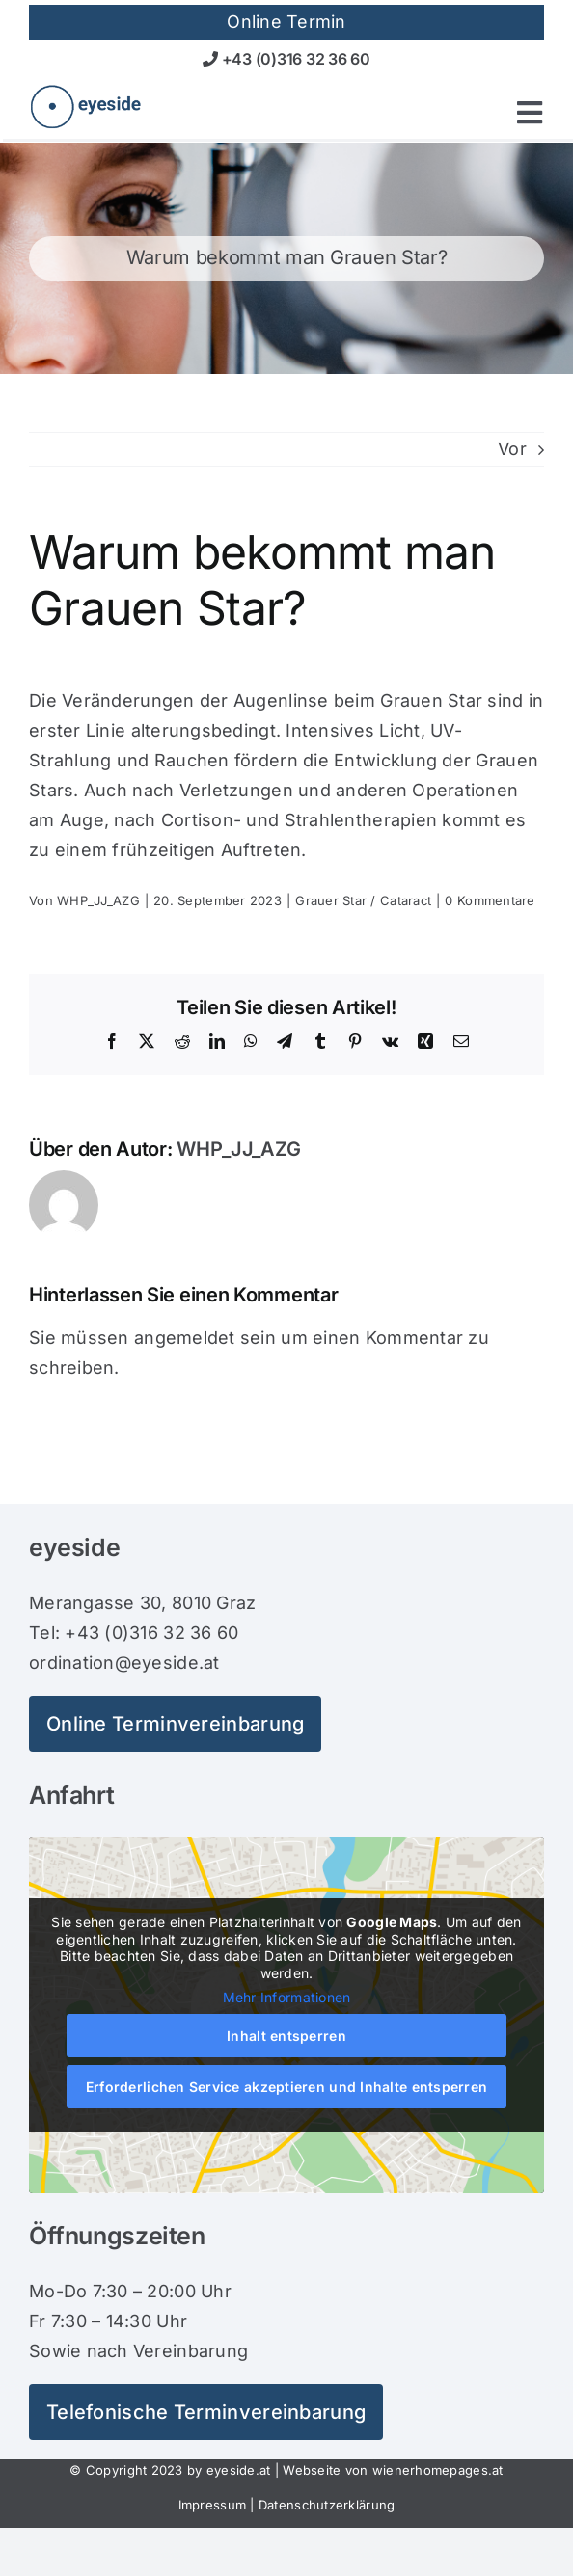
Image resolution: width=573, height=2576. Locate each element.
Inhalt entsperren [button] (286, 2034)
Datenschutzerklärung (327, 2504)
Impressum (212, 2504)
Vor (512, 449)
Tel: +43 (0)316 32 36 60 (133, 1633)
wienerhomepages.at (438, 2470)
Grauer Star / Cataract (363, 900)
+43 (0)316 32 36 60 (286, 58)
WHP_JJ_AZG (98, 900)
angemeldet (184, 1338)
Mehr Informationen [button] (287, 1997)
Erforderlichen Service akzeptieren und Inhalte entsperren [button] (286, 2086)
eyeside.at (238, 2470)
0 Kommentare (489, 900)
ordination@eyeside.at (124, 1662)
